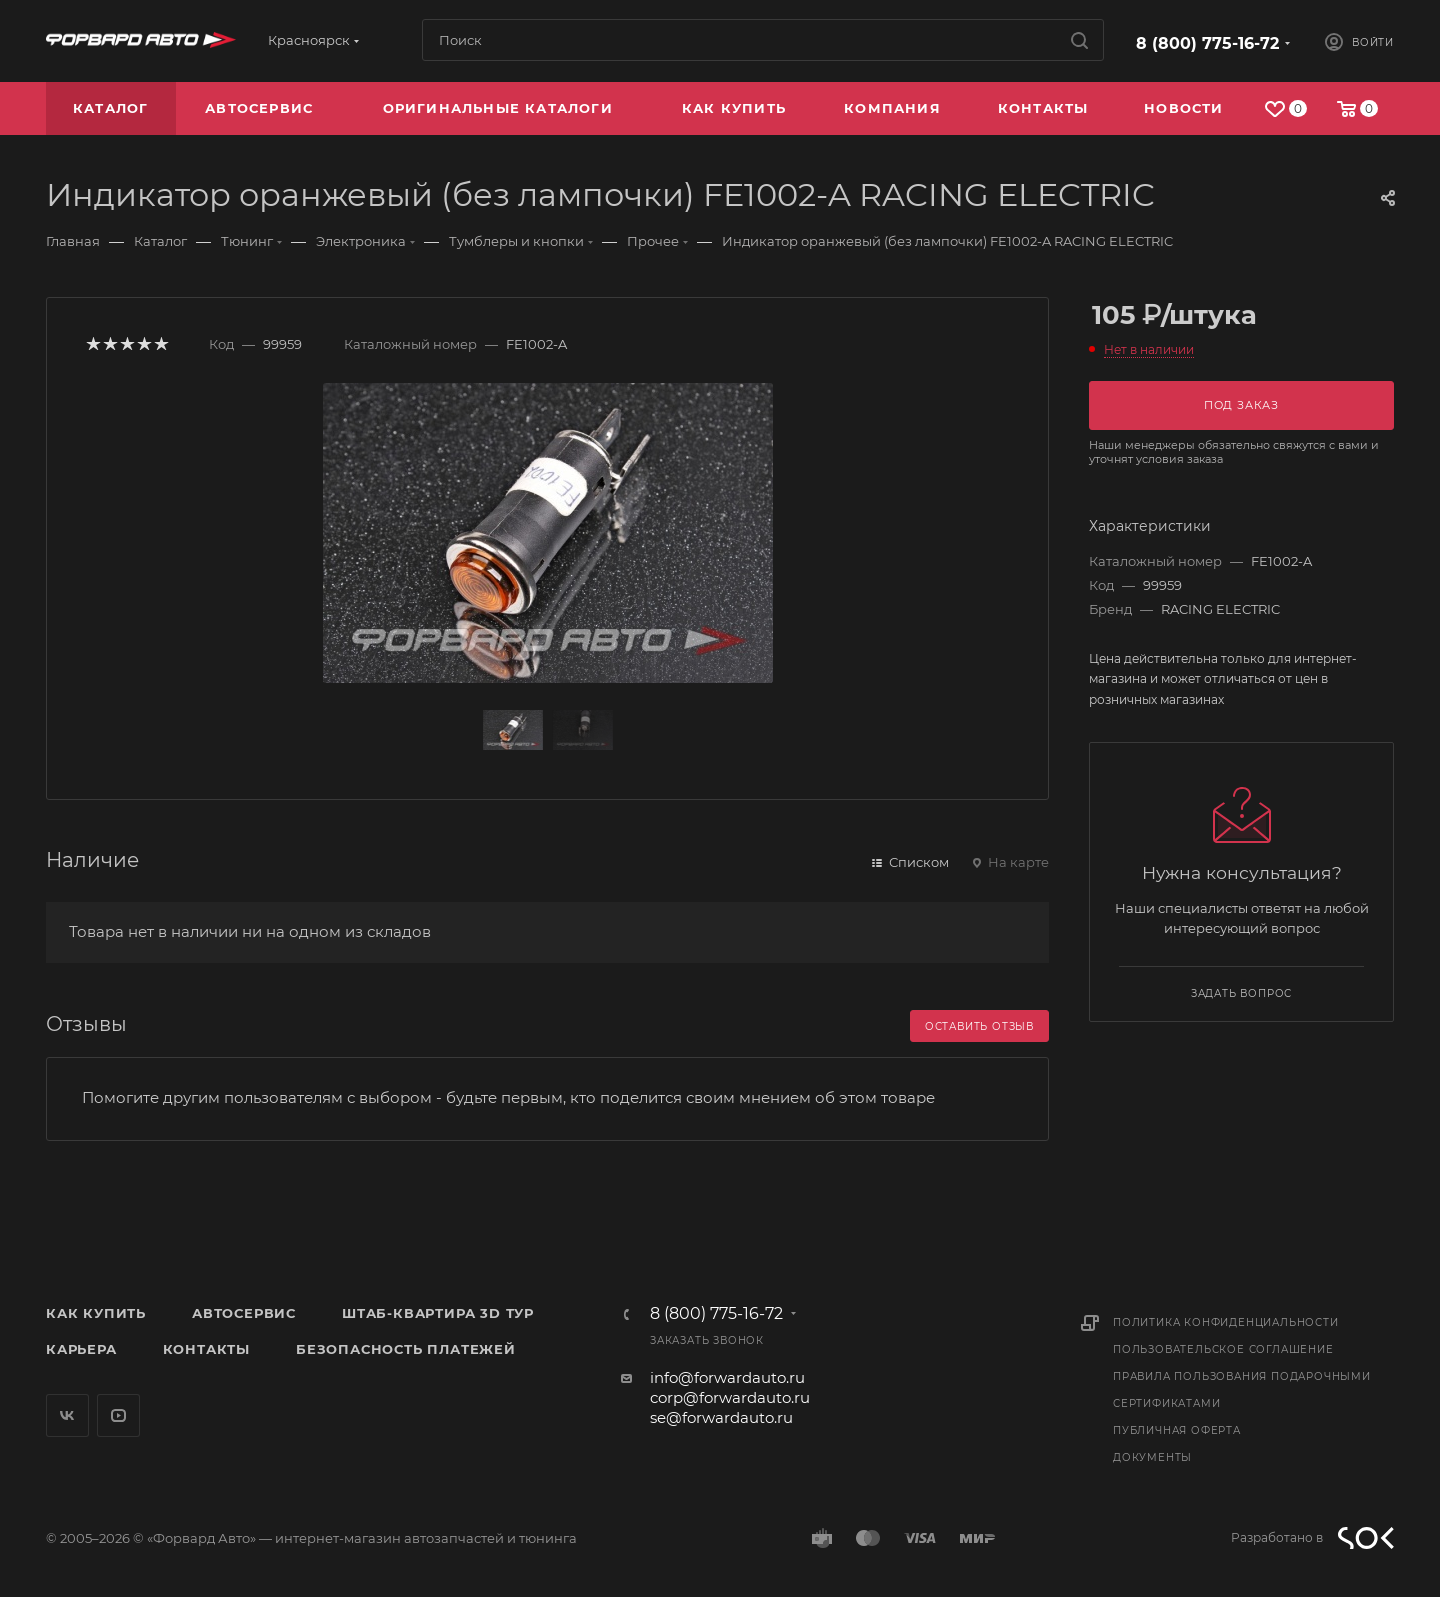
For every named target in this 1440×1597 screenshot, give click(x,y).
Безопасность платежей (406, 1349)
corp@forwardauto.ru (730, 1397)
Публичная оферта (1177, 1430)
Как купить (96, 1313)
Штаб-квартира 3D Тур (438, 1313)
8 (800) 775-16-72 (1207, 43)
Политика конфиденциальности (1226, 1322)
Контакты (206, 1349)
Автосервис (244, 1313)
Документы (1152, 1457)
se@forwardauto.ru (721, 1417)
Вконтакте (67, 1415)
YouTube (118, 1415)
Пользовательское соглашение (1223, 1349)
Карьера (81, 1349)
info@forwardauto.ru (727, 1377)
